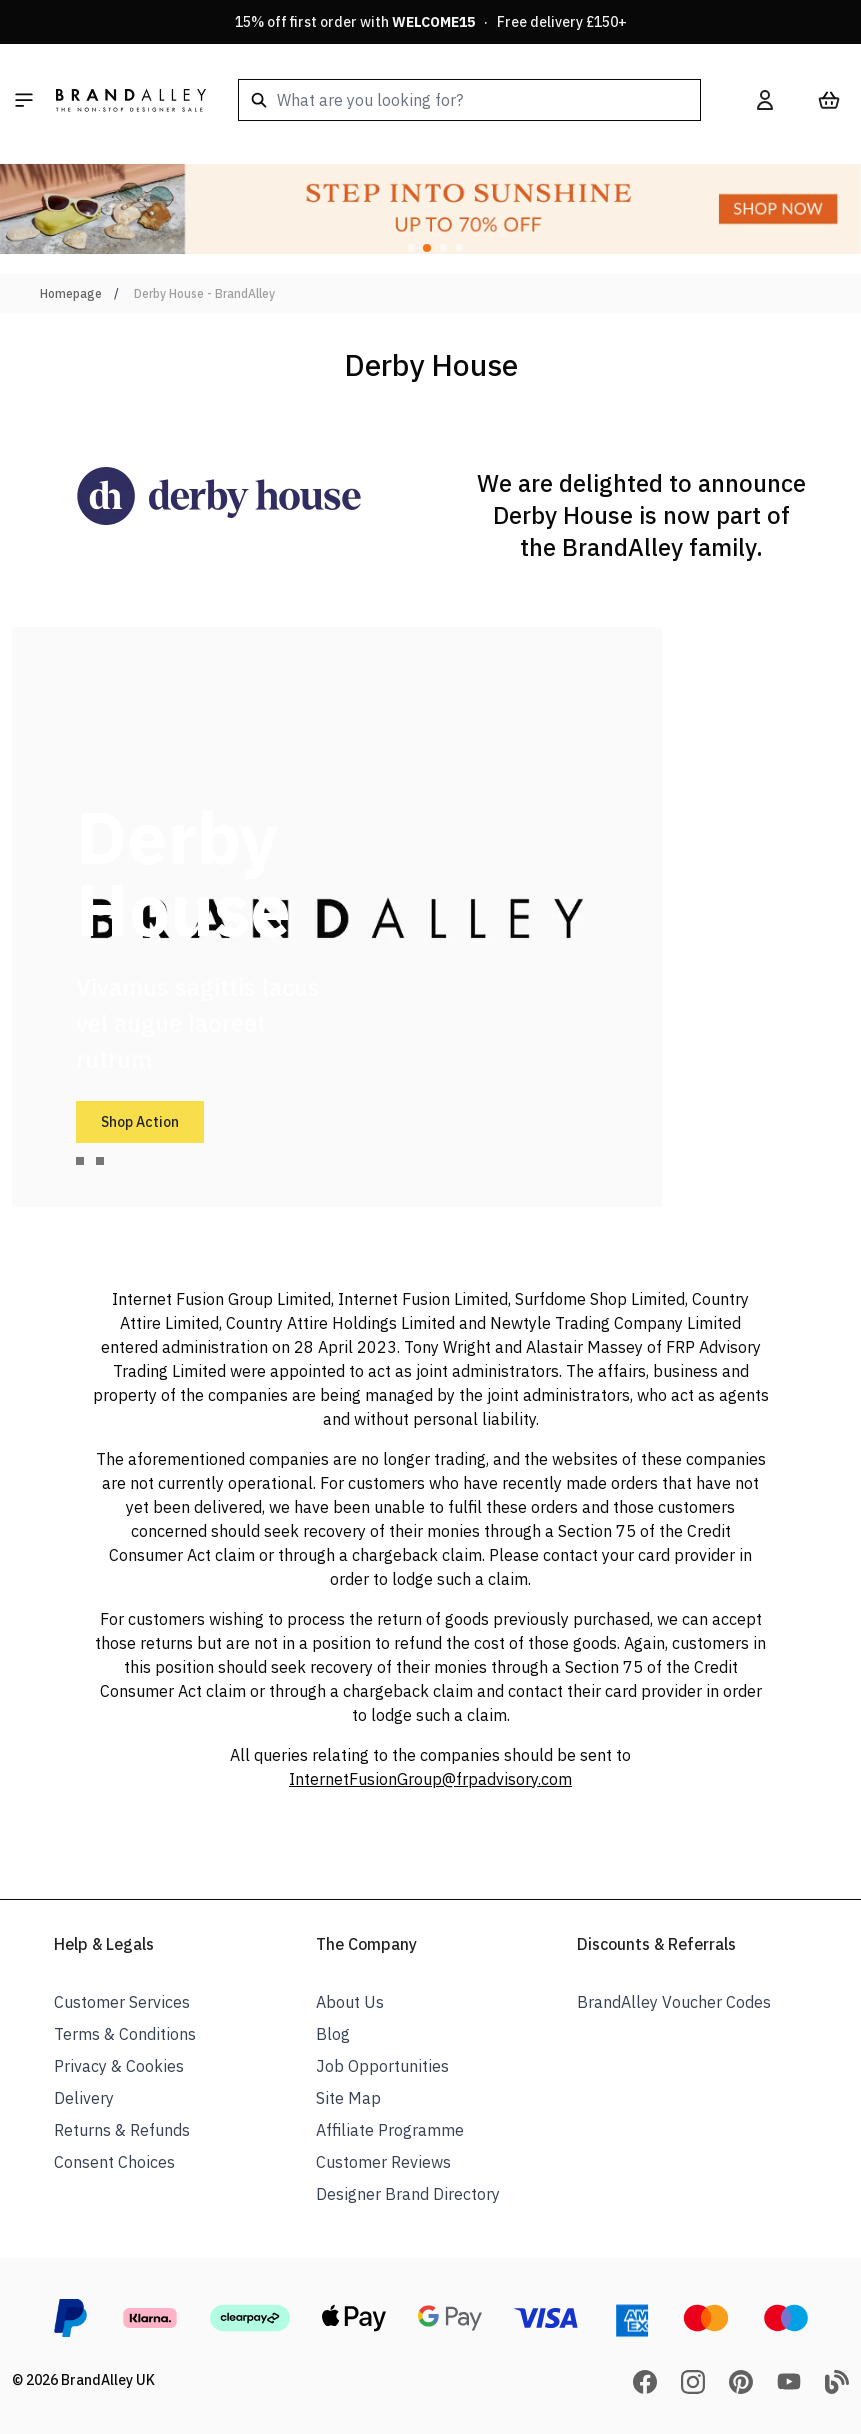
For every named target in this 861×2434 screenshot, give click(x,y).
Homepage (71, 293)
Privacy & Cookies (119, 2066)
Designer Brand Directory (408, 2194)
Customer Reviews (383, 2162)
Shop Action (140, 1122)
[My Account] (765, 100)
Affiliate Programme (390, 2130)
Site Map (348, 2098)
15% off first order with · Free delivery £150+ (431, 22)
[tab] (80, 1161)
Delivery (84, 2098)
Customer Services (122, 2002)
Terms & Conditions (125, 2034)
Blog (333, 2034)
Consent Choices (114, 2162)
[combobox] (469, 100)
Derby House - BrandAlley (204, 293)
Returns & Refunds (122, 2130)
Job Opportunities (382, 2066)
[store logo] (131, 100)
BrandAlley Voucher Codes (674, 2002)
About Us (350, 2002)
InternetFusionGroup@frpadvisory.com (430, 1779)
